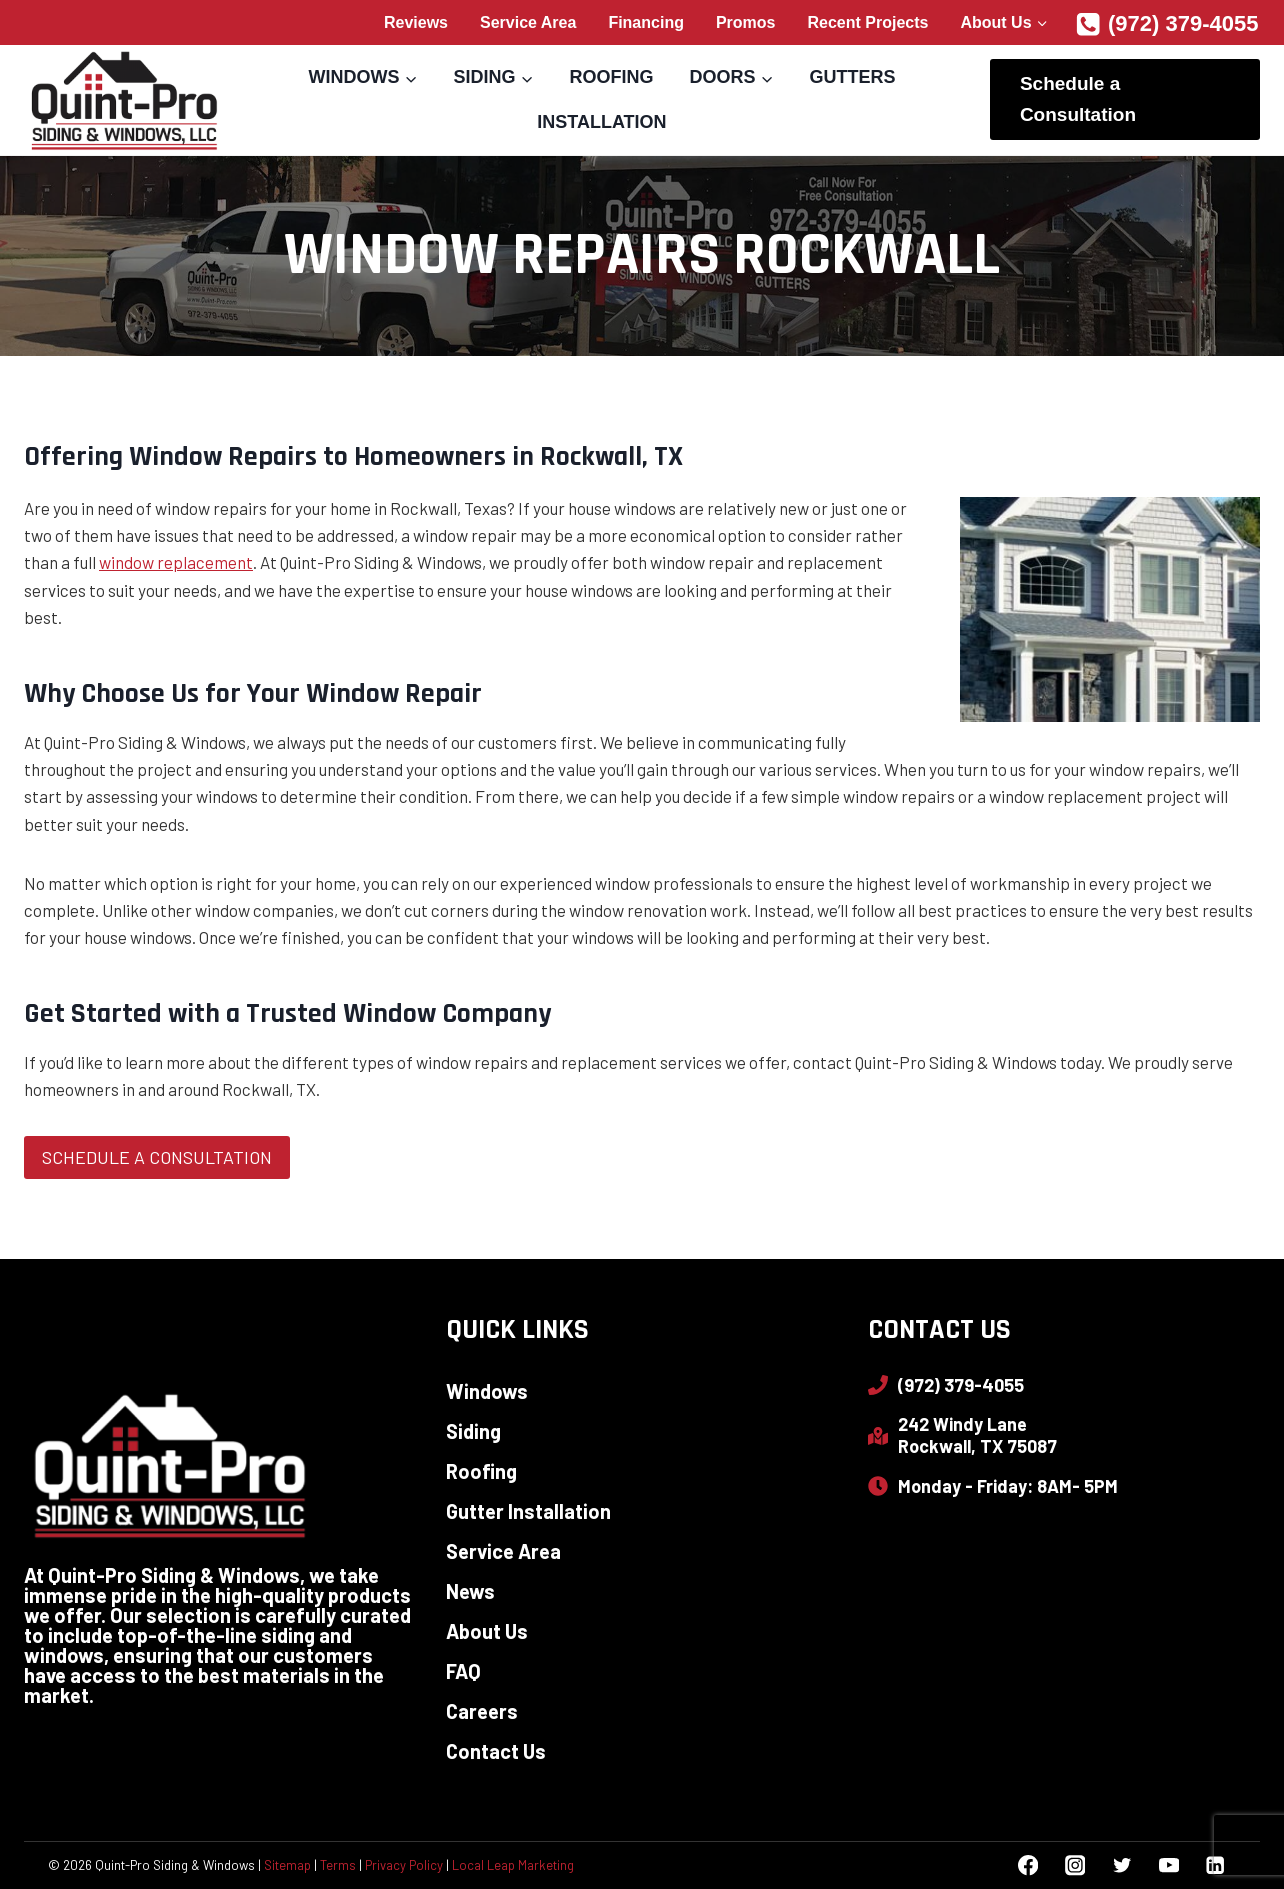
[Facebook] (1028, 1865)
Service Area (528, 22)
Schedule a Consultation (1078, 98)
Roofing (611, 77)
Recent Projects (868, 22)
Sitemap (287, 1865)
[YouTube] (1168, 1865)
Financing (646, 22)
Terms (338, 1865)
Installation (601, 122)
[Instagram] (1074, 1865)
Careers (482, 1711)
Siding (473, 1431)
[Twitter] (1121, 1865)
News (470, 1591)
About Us (487, 1631)
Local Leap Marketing (513, 1865)
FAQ (463, 1671)
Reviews (416, 22)
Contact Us (496, 1751)
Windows (487, 1391)
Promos (746, 22)
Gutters (852, 77)
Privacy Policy (404, 1865)
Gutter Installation (528, 1511)
